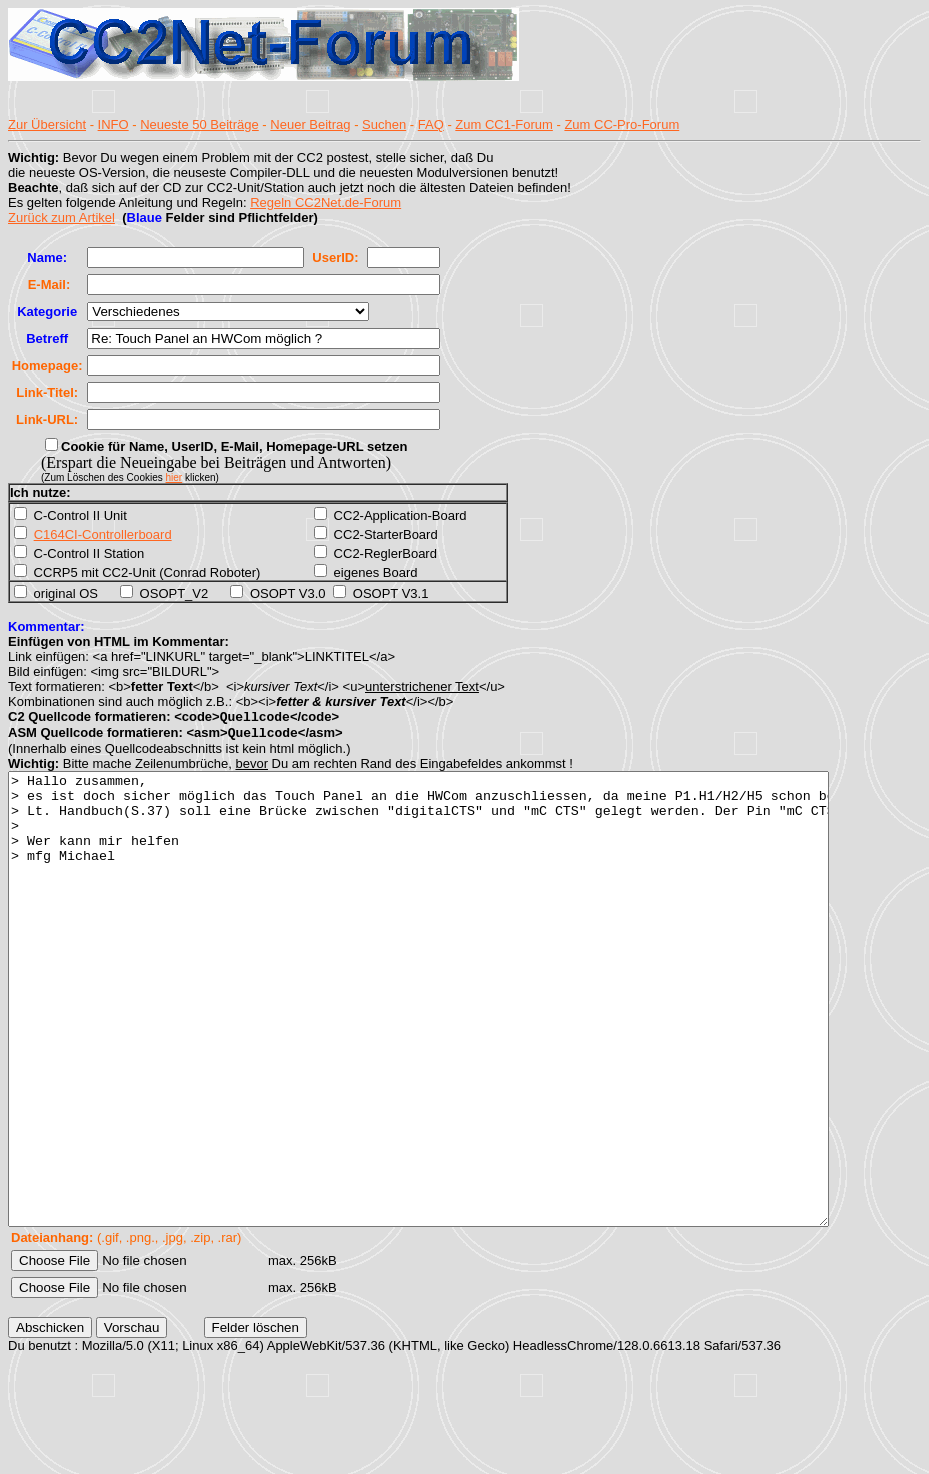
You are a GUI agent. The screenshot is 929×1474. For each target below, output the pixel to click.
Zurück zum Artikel (61, 217)
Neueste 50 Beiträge (199, 124)
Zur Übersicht (47, 124)
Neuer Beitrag (310, 124)
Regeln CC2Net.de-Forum (325, 202)
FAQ (431, 124)
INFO (113, 124)
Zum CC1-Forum (504, 124)
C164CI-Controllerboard (103, 534)
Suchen (384, 124)
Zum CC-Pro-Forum (621, 124)
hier (174, 477)
